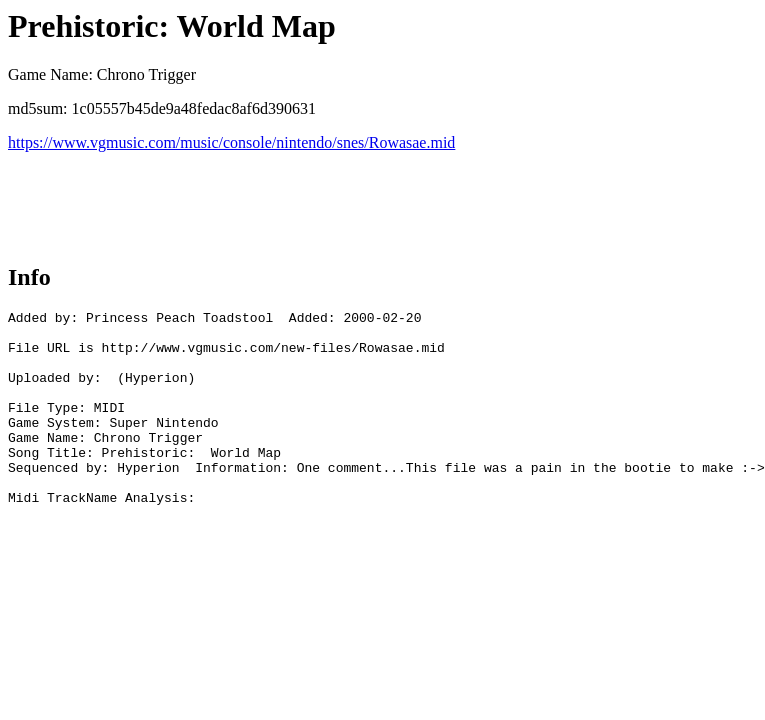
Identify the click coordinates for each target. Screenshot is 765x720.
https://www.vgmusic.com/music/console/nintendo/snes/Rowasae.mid (231, 142)
